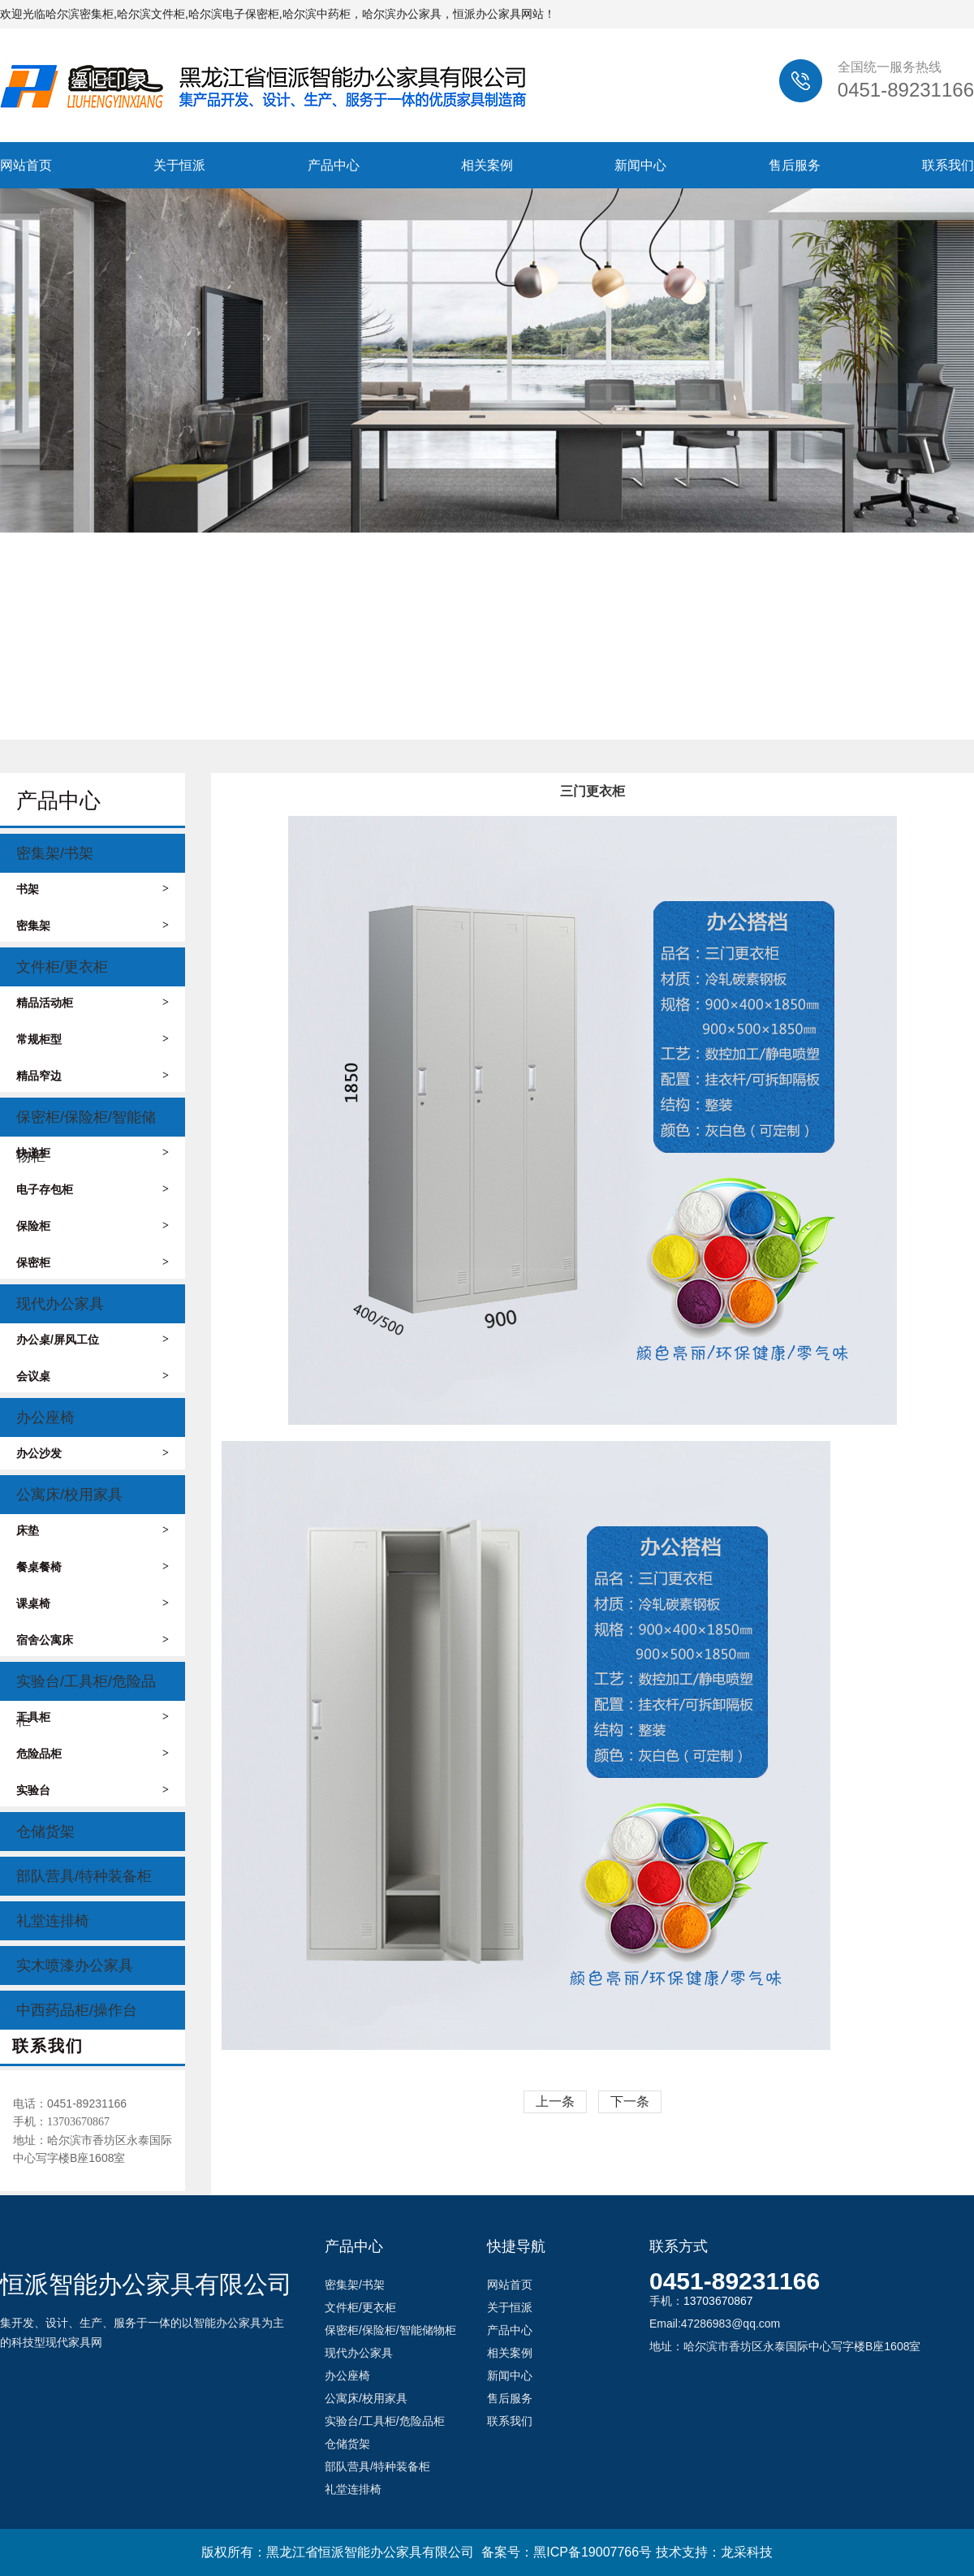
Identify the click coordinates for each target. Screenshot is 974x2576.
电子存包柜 (92, 1189)
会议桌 (92, 1376)
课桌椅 (92, 1603)
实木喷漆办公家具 (74, 1965)
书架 (92, 889)
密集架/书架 (54, 853)
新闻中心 (640, 165)
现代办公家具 (60, 1304)
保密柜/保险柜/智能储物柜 (86, 1123)
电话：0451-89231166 (70, 2103)
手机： (61, 2121)
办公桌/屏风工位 (92, 1339)
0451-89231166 (734, 2280)
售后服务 (795, 165)
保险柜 (92, 1226)
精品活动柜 (92, 1002)
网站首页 (26, 165)
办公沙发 (92, 1453)
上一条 (555, 2101)
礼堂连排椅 (52, 1921)
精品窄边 (92, 1075)
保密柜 (92, 1262)
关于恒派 (179, 165)
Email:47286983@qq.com (714, 2323)
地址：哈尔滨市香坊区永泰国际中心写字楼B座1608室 (92, 2149)
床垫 (92, 1530)
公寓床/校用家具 (69, 1494)
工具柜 (92, 1717)
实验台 (92, 1790)
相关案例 (487, 165)
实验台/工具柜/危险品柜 (86, 1687)
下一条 (629, 2101)
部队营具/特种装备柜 (84, 1876)
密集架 (92, 925)
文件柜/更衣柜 (62, 967)
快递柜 (92, 1153)
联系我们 (948, 165)
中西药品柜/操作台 (76, 2010)
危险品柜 (92, 1753)
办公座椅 (45, 1417)
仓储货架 (45, 1831)
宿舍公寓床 (92, 1640)
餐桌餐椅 (92, 1567)
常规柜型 (92, 1039)
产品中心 (334, 165)
